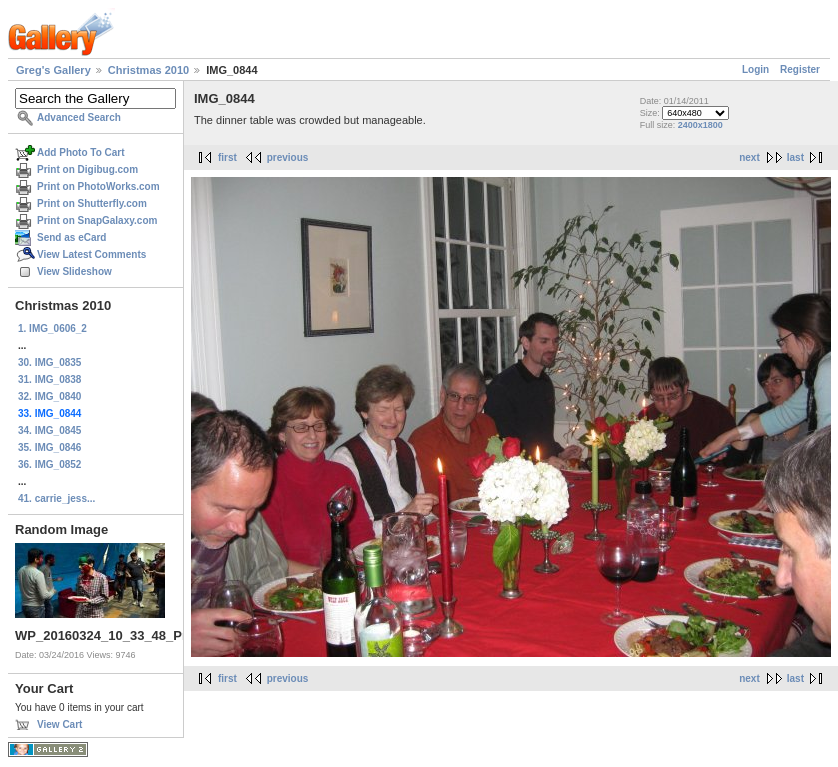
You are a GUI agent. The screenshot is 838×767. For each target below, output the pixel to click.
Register (800, 69)
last (795, 157)
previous (288, 157)
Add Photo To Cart (81, 152)
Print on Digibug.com (87, 169)
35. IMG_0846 (49, 447)
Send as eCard (71, 237)
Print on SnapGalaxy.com (97, 220)
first (227, 157)
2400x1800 (700, 125)
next (749, 157)
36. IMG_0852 (49, 464)
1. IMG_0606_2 (52, 328)
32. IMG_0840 (49, 396)
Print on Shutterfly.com (92, 203)
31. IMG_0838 (49, 379)
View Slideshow (74, 271)
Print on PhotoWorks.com (98, 186)
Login (755, 69)
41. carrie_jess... (56, 498)
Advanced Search (79, 117)
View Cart (59, 724)
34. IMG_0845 (49, 430)
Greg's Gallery (53, 70)
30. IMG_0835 (49, 362)
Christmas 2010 (148, 70)
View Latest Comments (91, 254)
